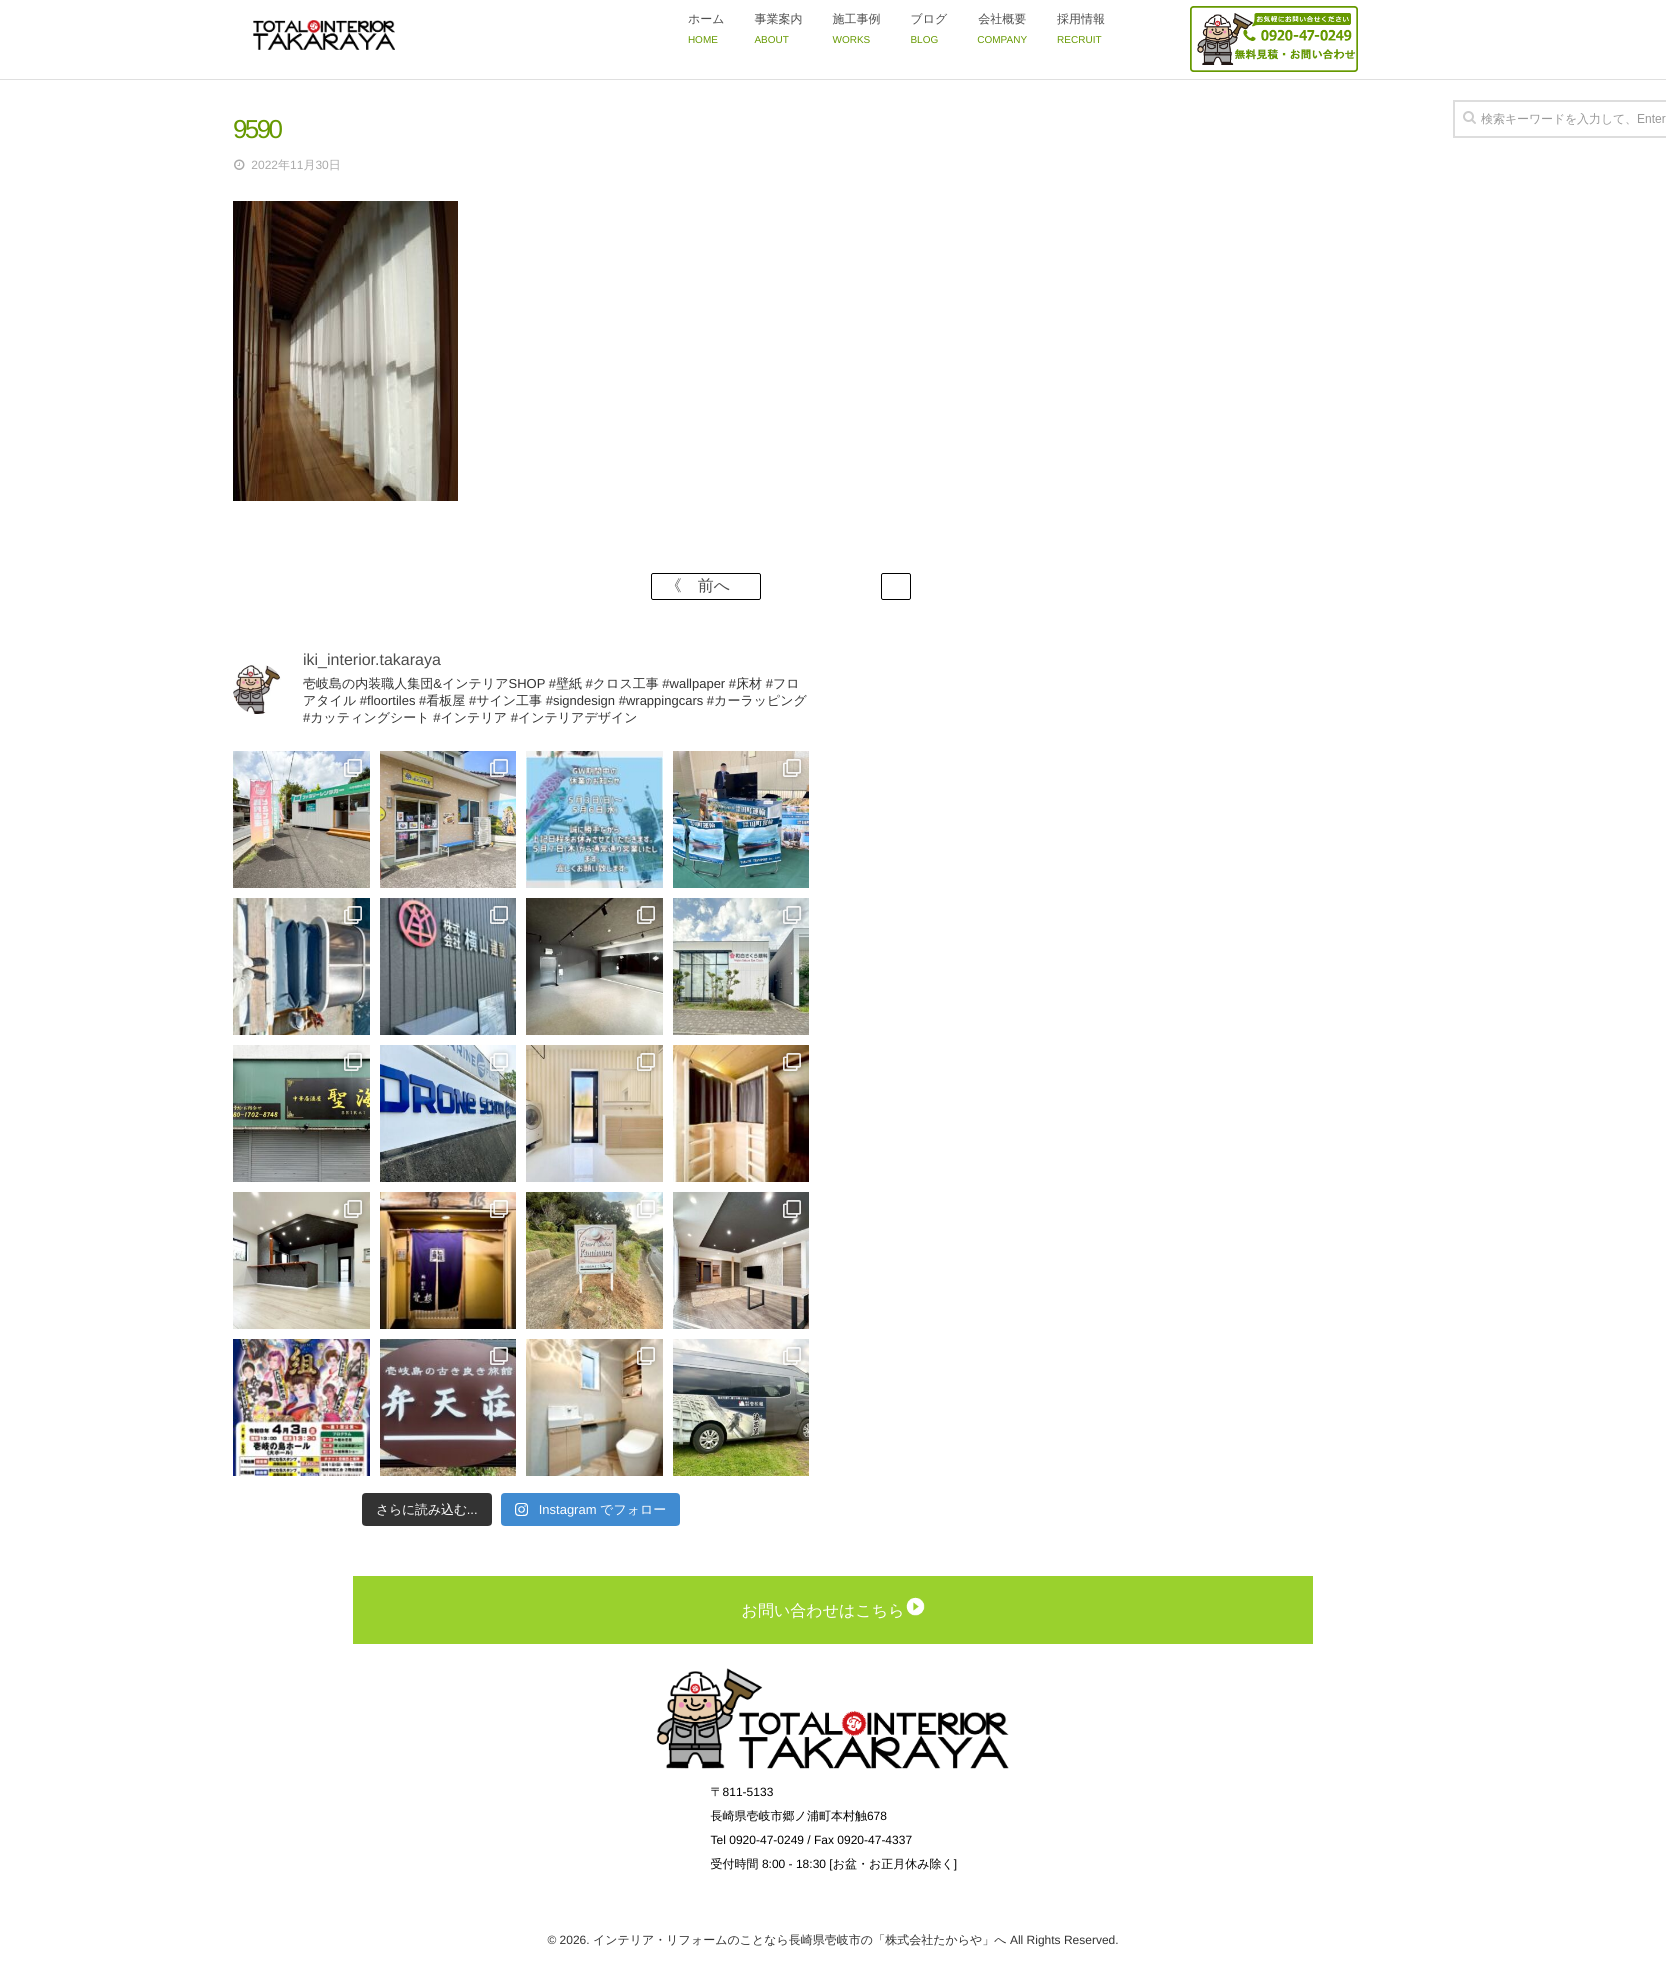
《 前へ (706, 586)
